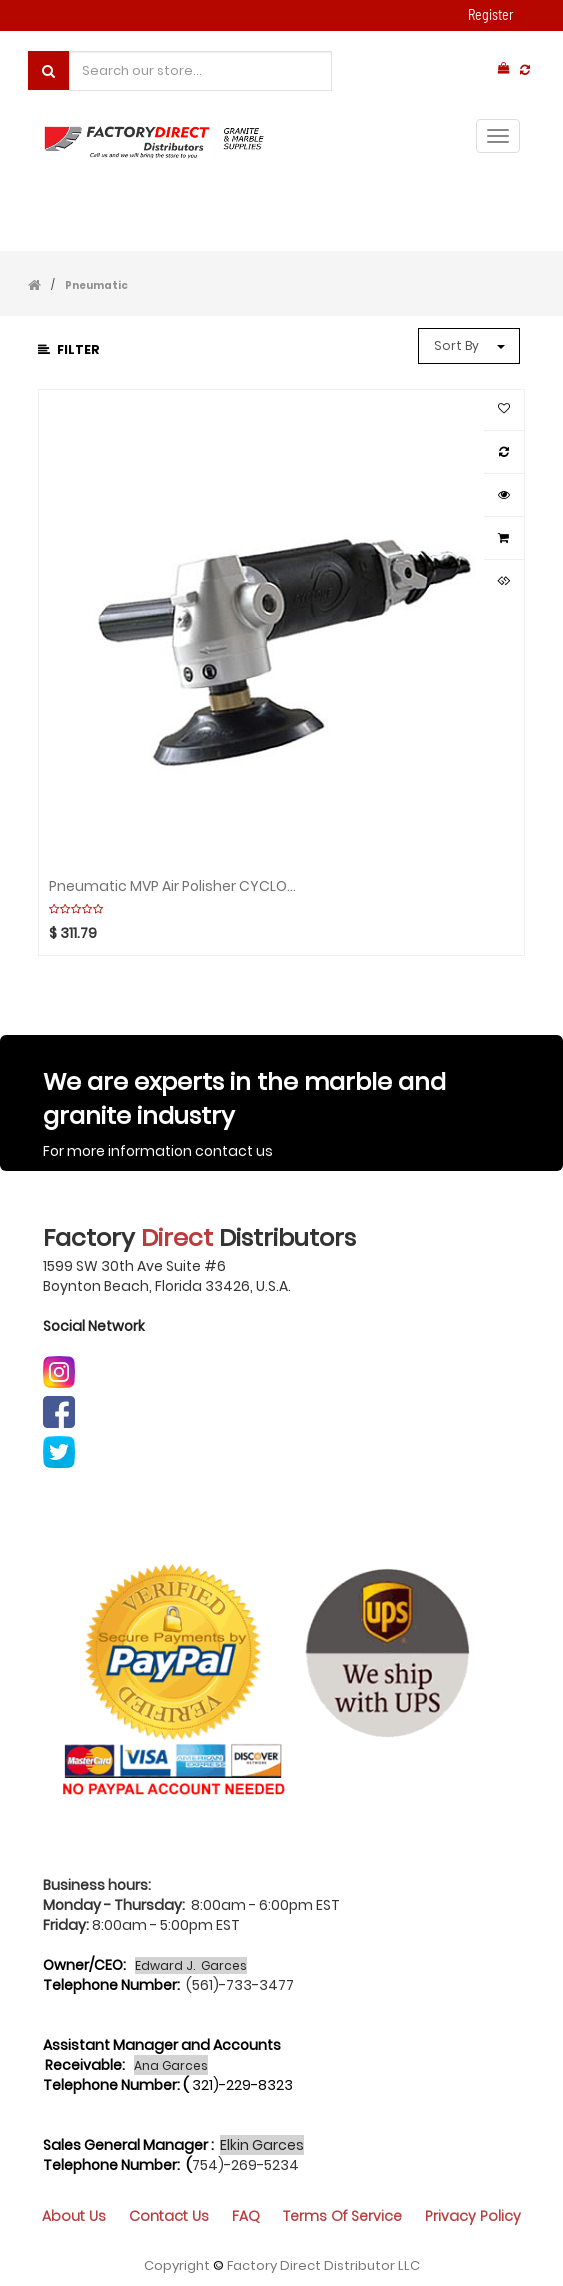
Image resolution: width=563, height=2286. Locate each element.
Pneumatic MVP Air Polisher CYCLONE (174, 886)
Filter (69, 349)
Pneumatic (96, 285)
